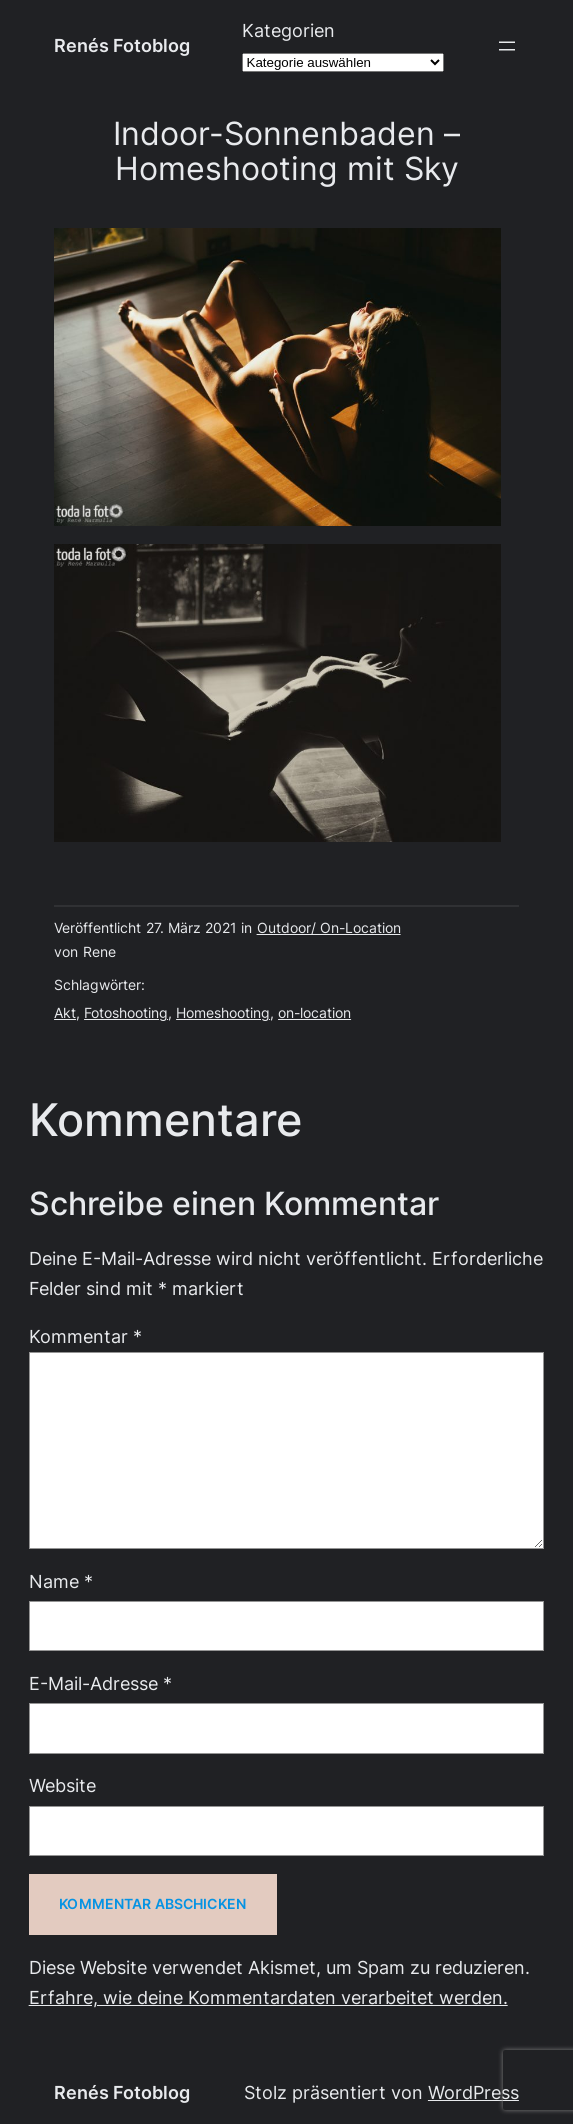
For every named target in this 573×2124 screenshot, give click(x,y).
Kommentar (85, 1336)
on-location (314, 1013)
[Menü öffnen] (507, 46)
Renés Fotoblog (122, 45)
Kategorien (288, 30)
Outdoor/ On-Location (329, 928)
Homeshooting (223, 1013)
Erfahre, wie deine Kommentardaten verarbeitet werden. (268, 1997)
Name (61, 1581)
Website (62, 1785)
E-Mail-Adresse (100, 1683)
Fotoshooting (126, 1013)
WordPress (473, 2092)
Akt (65, 1013)
